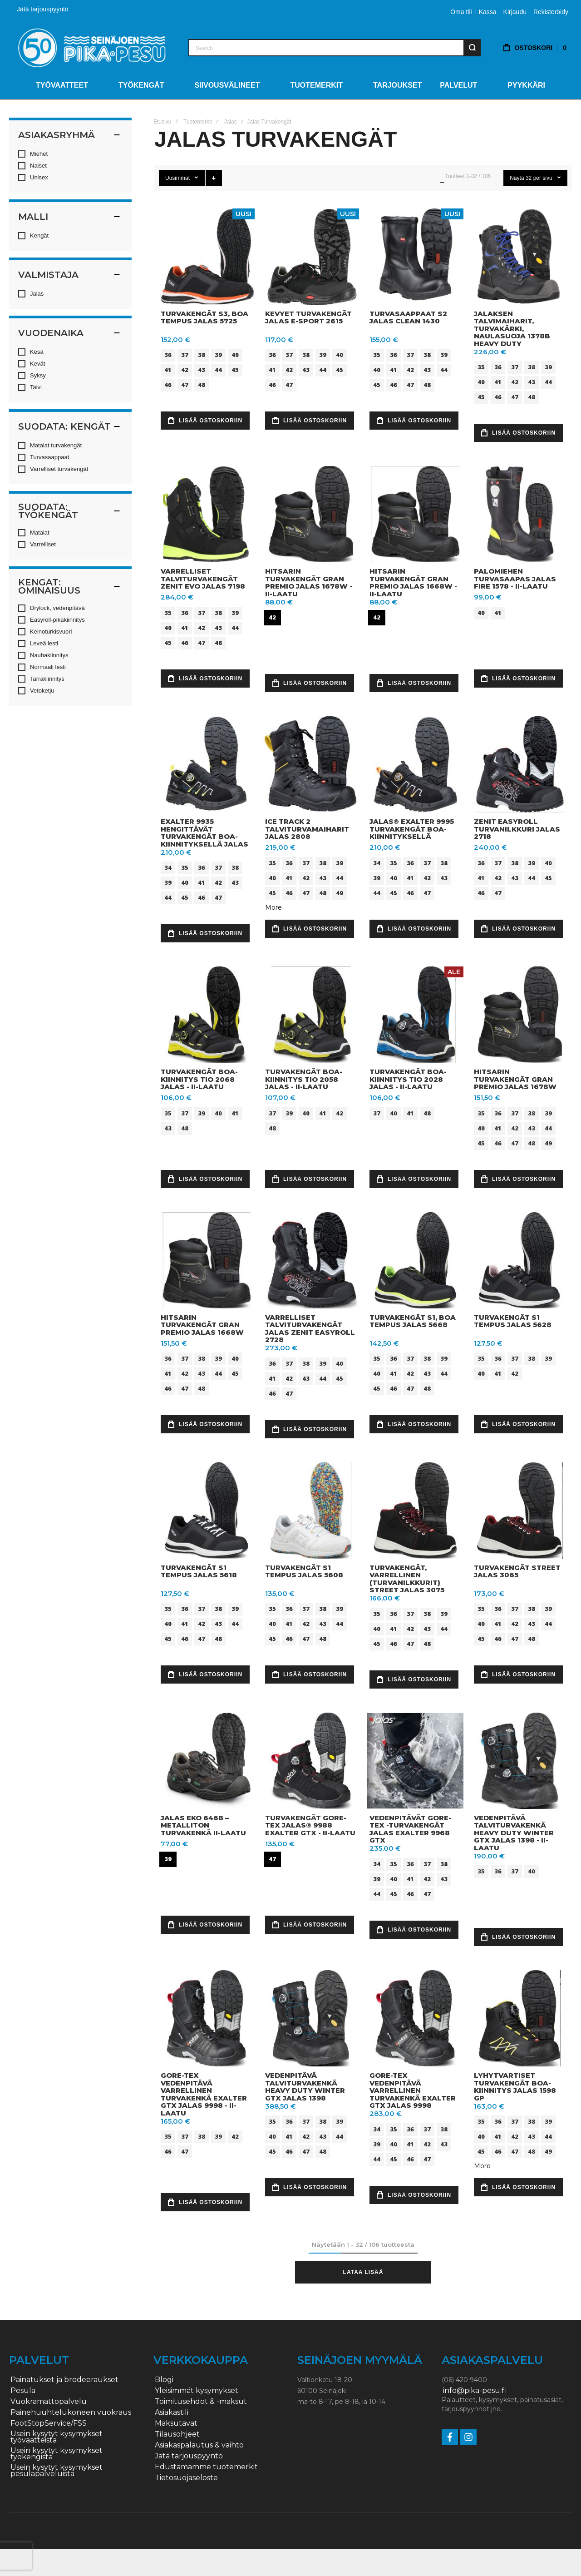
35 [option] (376, 355)
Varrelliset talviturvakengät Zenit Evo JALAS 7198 (203, 578)
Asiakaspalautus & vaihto (199, 2445)
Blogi (164, 2380)
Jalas (230, 122)
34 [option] (168, 867)
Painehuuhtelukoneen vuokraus (70, 2412)
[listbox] (208, 371)
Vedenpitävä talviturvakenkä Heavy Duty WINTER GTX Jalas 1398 (305, 2086)
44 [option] (218, 370)
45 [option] (235, 370)
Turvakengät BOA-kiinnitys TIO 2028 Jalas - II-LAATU (408, 1079)
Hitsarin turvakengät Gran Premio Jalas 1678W (515, 1079)
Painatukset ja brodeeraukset (64, 2380)
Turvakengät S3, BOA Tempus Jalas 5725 (204, 317)
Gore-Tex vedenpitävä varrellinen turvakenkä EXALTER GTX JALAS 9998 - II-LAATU (204, 2094)
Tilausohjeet (177, 2434)
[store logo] (92, 47)
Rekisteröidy (550, 11)
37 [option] (184, 355)
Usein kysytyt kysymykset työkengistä (56, 2454)
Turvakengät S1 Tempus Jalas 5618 (199, 1571)
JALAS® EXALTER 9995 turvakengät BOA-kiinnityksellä (411, 829)
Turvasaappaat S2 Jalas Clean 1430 (408, 317)
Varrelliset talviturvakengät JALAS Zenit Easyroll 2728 (310, 1328)
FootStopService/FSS (48, 2423)
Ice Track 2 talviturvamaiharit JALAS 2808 (307, 829)
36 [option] (168, 355)
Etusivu (162, 122)
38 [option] (201, 355)
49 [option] (339, 893)
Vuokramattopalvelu (48, 2402)
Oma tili (461, 11)
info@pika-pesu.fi (474, 2391)
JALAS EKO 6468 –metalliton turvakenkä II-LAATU (203, 1825)
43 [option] (201, 370)
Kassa (488, 11)
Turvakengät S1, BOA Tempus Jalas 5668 (412, 1321)
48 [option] (201, 385)
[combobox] (334, 47)
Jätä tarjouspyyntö (43, 9)
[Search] (472, 47)
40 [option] (235, 355)
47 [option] (184, 385)
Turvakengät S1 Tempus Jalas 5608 (304, 1571)
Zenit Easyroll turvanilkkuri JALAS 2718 (517, 829)
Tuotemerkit (197, 122)
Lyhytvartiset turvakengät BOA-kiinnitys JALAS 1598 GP (515, 2086)
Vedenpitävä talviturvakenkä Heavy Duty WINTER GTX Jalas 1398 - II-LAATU (514, 1832)
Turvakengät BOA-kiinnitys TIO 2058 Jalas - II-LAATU (303, 1079)
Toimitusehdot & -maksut (201, 2402)
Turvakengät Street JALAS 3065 (517, 1571)
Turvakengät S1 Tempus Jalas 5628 (512, 1321)
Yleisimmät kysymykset (196, 2391)
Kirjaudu (515, 11)
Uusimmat (178, 178)
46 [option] (168, 385)
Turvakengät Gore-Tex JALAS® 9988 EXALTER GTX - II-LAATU (310, 1825)
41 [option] (168, 370)
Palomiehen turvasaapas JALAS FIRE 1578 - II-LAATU (515, 578)
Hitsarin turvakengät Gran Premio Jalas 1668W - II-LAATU (413, 582)
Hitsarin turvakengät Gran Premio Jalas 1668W (202, 1325)
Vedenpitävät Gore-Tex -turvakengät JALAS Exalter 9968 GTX (410, 1829)
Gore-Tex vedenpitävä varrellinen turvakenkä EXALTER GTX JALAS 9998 (412, 2090)
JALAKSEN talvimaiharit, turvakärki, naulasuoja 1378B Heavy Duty (512, 328)
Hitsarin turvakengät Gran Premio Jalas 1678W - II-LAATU (308, 582)
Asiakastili (171, 2412)
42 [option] (184, 370)
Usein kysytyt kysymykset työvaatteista (56, 2437)
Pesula (22, 2391)
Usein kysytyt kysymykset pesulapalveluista (56, 2470)
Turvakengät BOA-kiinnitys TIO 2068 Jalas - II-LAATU (199, 1079)
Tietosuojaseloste (186, 2478)
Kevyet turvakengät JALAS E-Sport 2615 (308, 317)
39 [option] (218, 355)
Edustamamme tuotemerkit (206, 2467)
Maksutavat (176, 2423)
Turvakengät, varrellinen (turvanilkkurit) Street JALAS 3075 (406, 1579)
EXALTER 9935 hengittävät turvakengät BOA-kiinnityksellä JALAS (204, 832)
